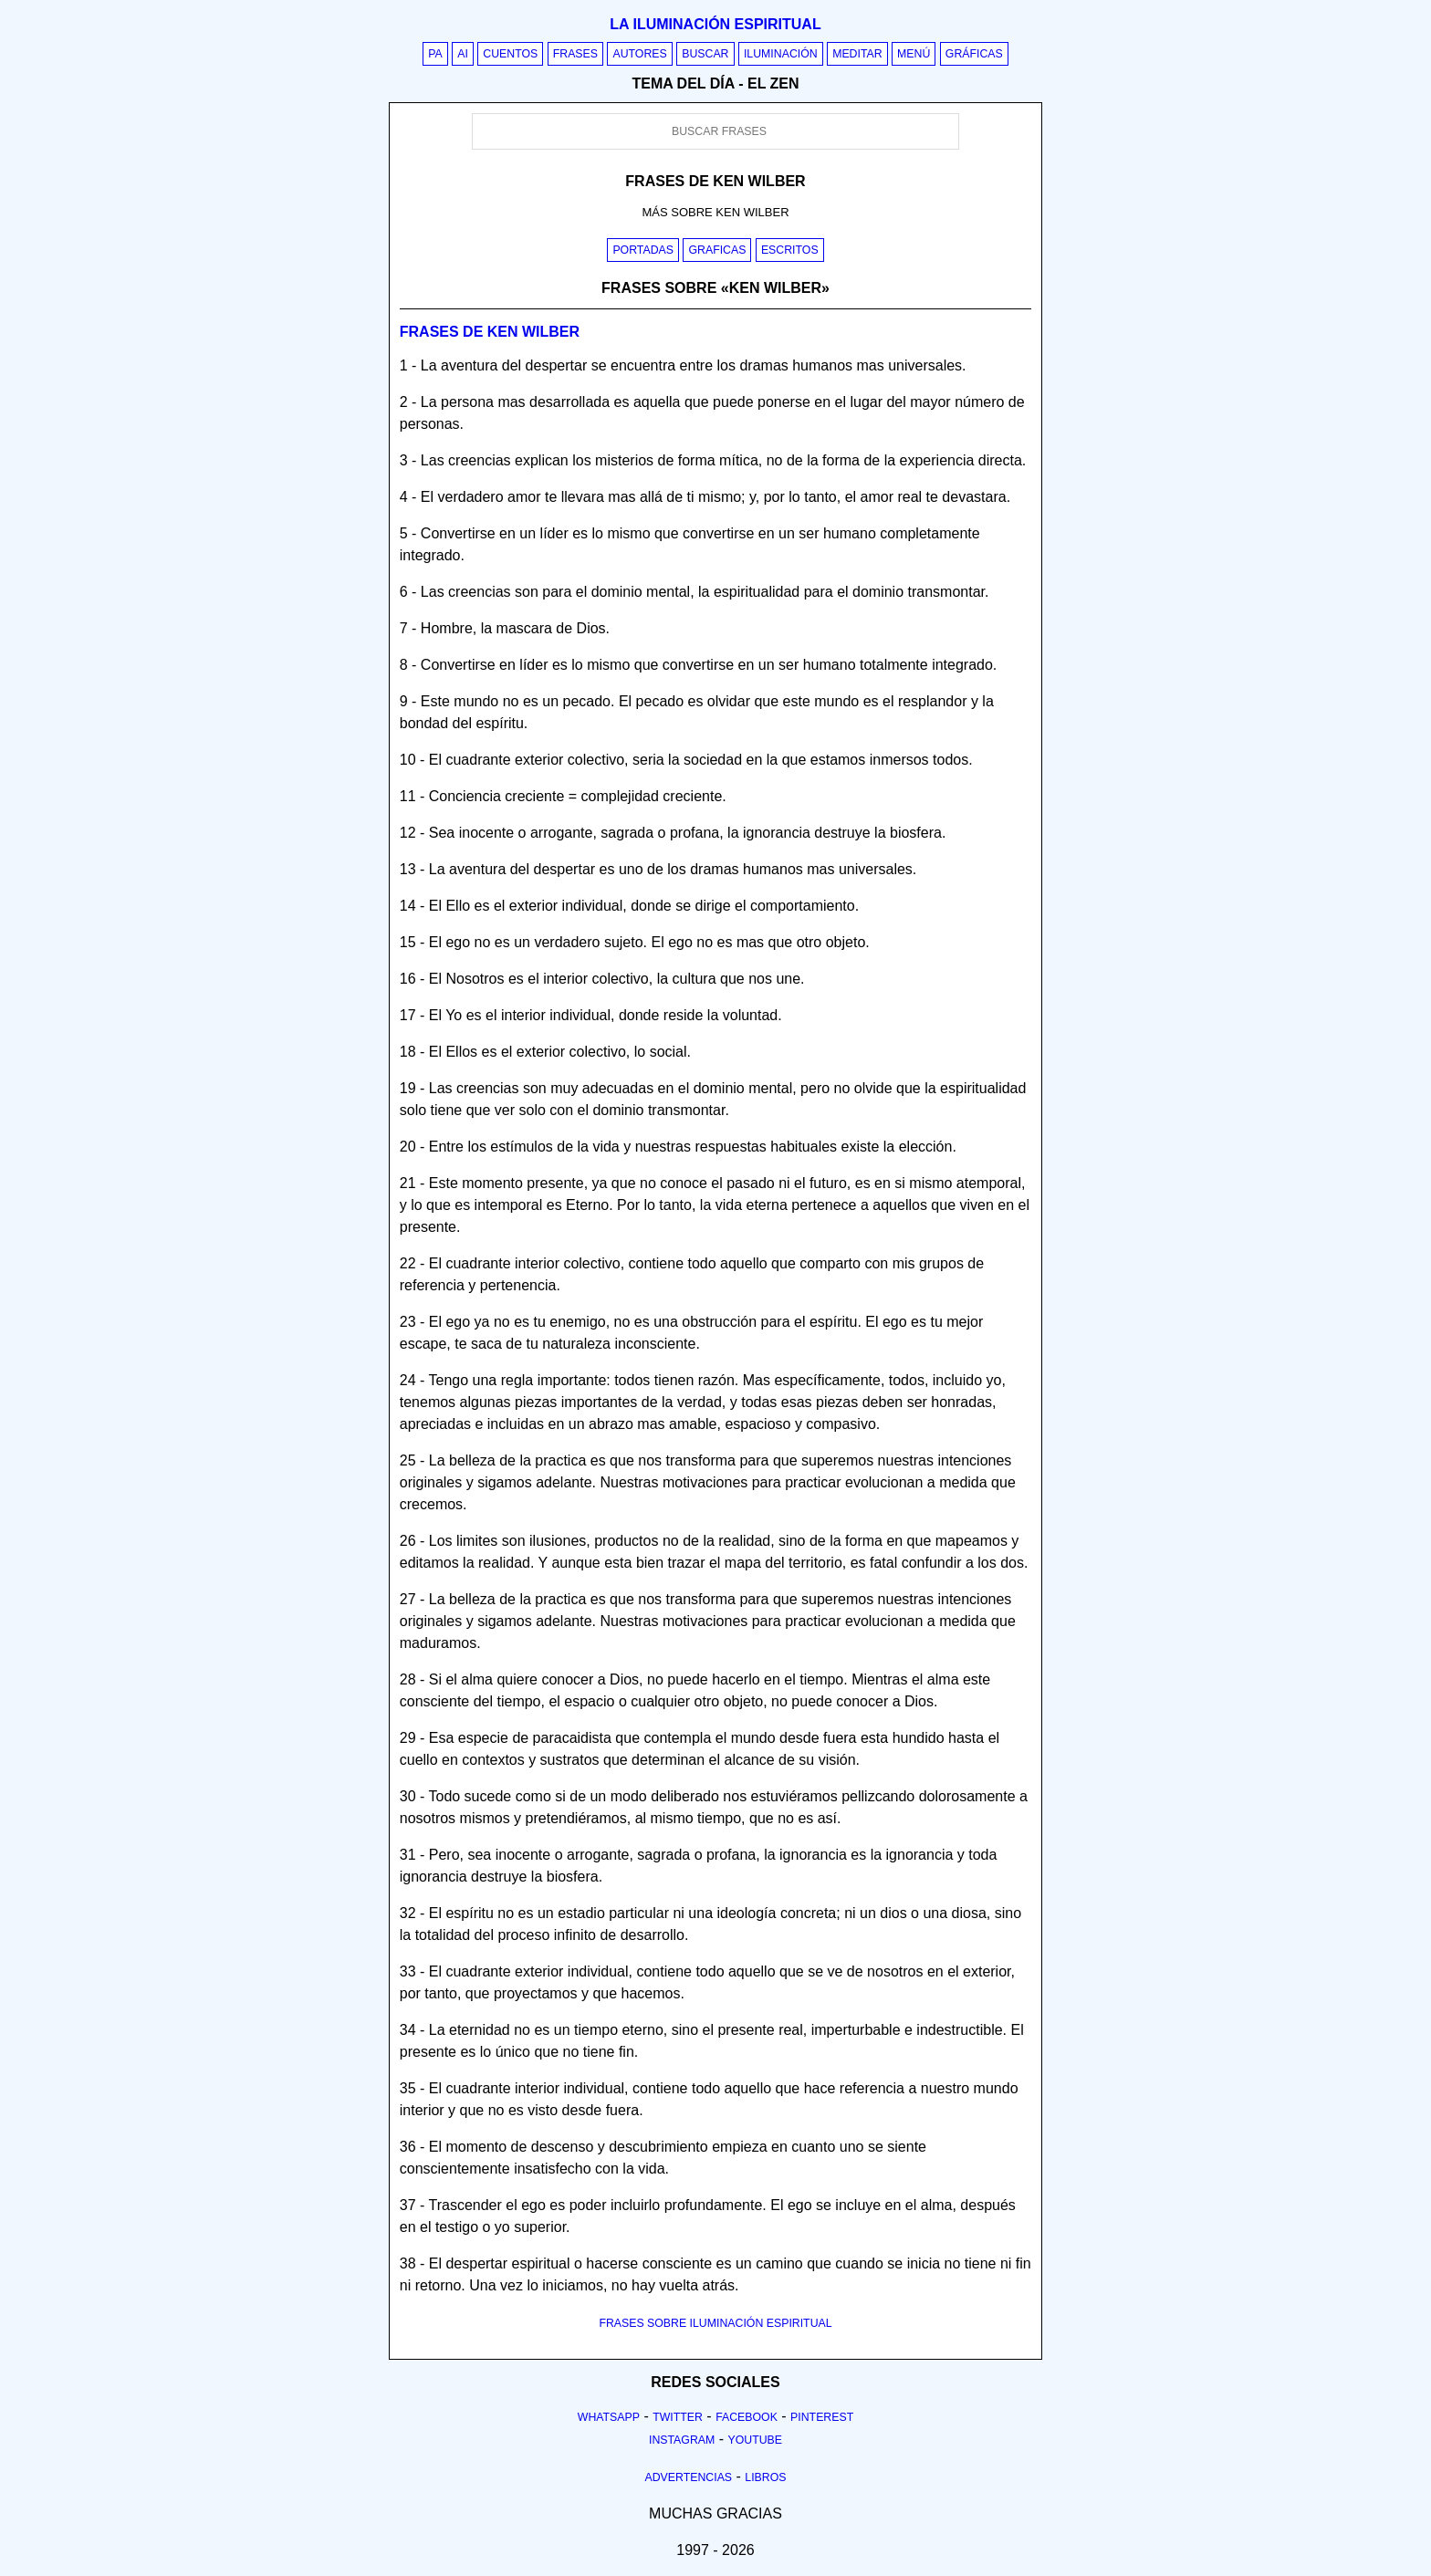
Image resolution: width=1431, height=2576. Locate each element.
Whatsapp (609, 2417)
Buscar (705, 53)
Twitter (678, 2417)
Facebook (747, 2417)
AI (462, 53)
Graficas (717, 250)
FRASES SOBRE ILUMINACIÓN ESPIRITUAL (715, 2323)
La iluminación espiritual (715, 24)
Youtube (754, 2440)
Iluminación (781, 53)
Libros (765, 2477)
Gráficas (974, 53)
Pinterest (821, 2417)
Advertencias (689, 2477)
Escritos (790, 250)
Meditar (857, 53)
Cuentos (510, 53)
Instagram (682, 2440)
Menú (913, 53)
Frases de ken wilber (490, 331)
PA (435, 53)
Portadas (643, 250)
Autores (639, 53)
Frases (575, 53)
